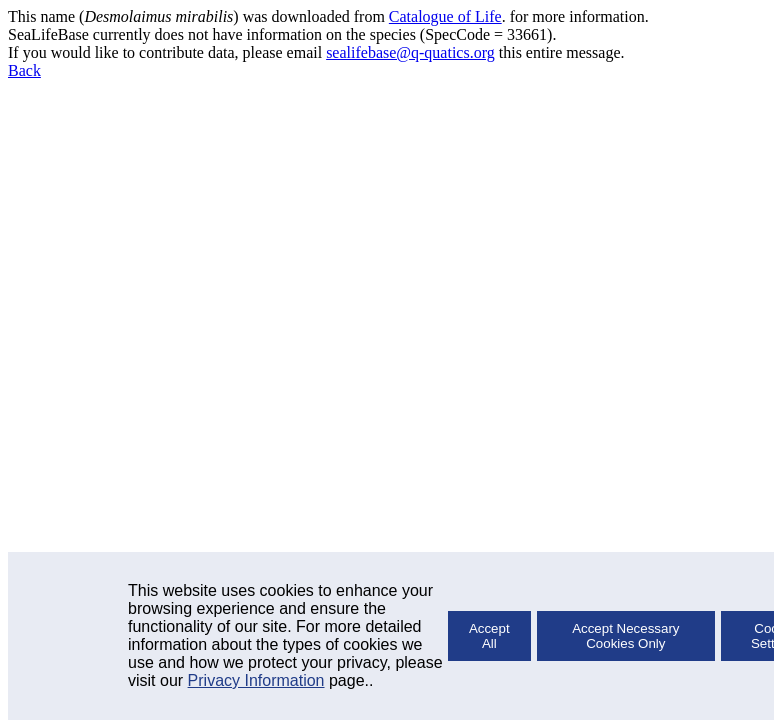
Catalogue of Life (445, 16)
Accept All (489, 636)
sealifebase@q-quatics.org (410, 52)
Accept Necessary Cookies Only (625, 636)
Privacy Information (256, 680)
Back (24, 70)
